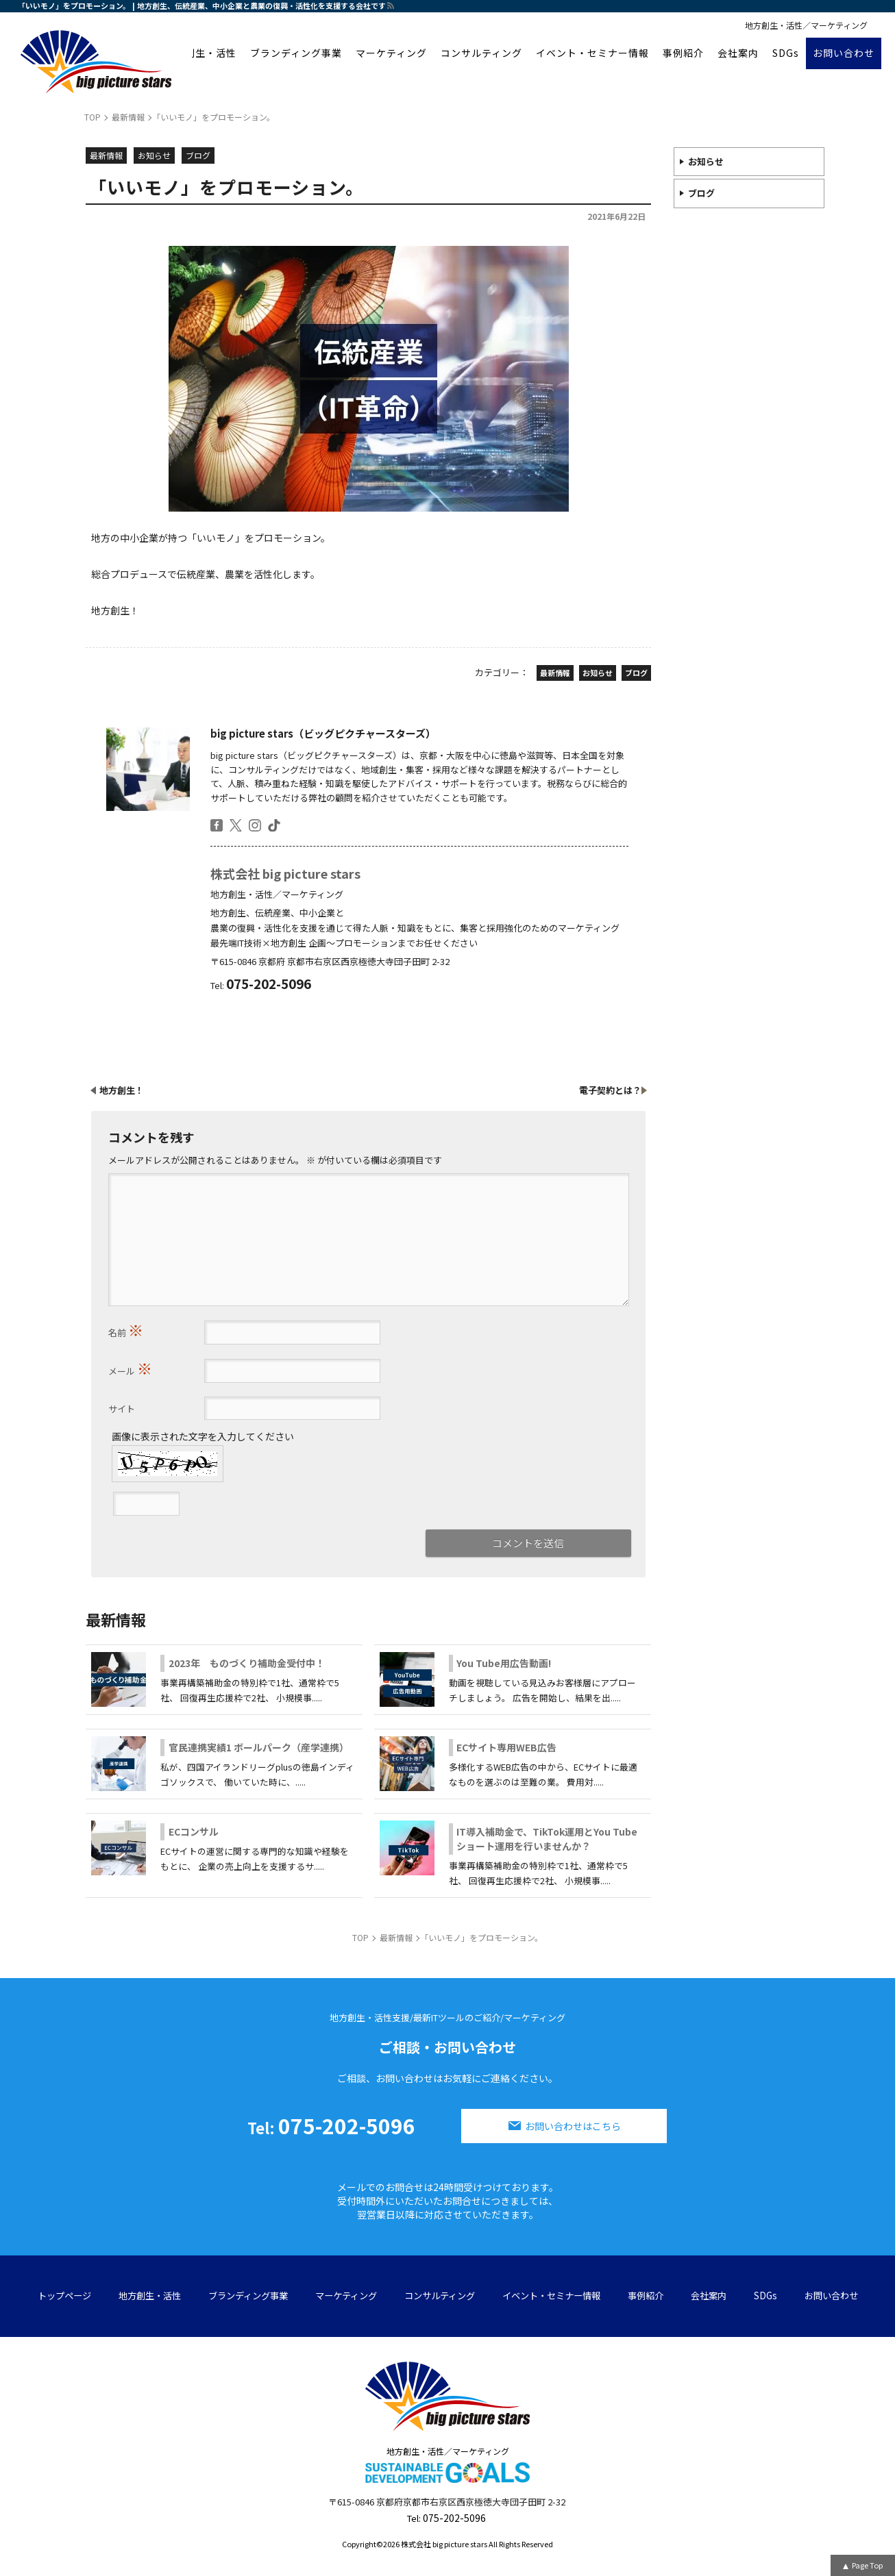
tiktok (274, 825)
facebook (216, 825)
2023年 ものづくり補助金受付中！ (247, 1663)
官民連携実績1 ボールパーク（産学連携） (259, 1747)
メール (130, 1368)
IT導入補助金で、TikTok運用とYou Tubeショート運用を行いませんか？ (546, 1839)
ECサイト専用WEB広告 (506, 1747)
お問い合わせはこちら (573, 2126)
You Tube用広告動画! (503, 1663)
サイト (121, 1408)
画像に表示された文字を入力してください (203, 1436)
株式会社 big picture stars (285, 873)
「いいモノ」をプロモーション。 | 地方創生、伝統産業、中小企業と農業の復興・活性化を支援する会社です (202, 5)
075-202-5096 (331, 2125)
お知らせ (706, 161)
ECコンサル (194, 1831)
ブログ (701, 192)
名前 (125, 1329)
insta (255, 825)
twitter (236, 825)
